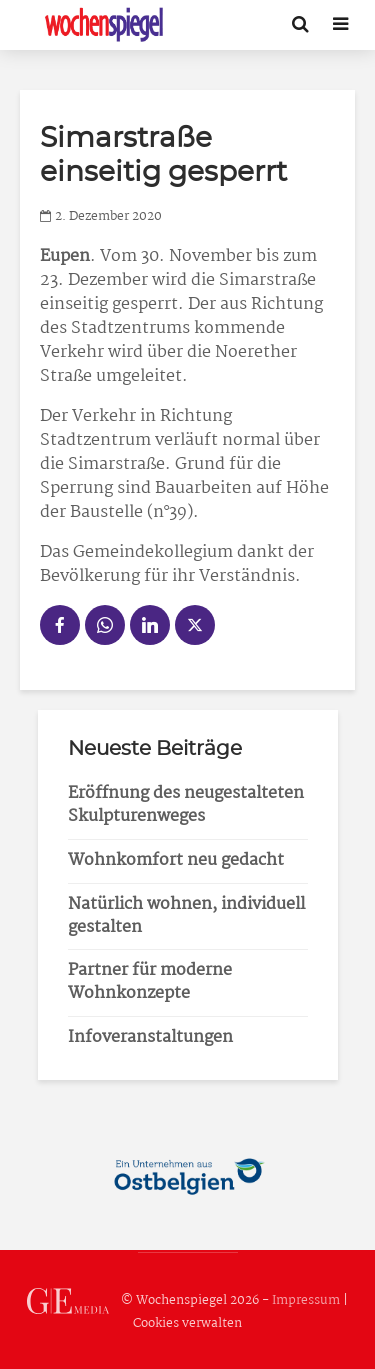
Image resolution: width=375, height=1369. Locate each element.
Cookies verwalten (187, 1323)
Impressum (306, 1300)
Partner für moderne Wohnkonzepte (150, 982)
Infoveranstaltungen (150, 1037)
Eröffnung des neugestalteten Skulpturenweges (186, 805)
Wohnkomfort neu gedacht (176, 860)
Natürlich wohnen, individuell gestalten (186, 916)
